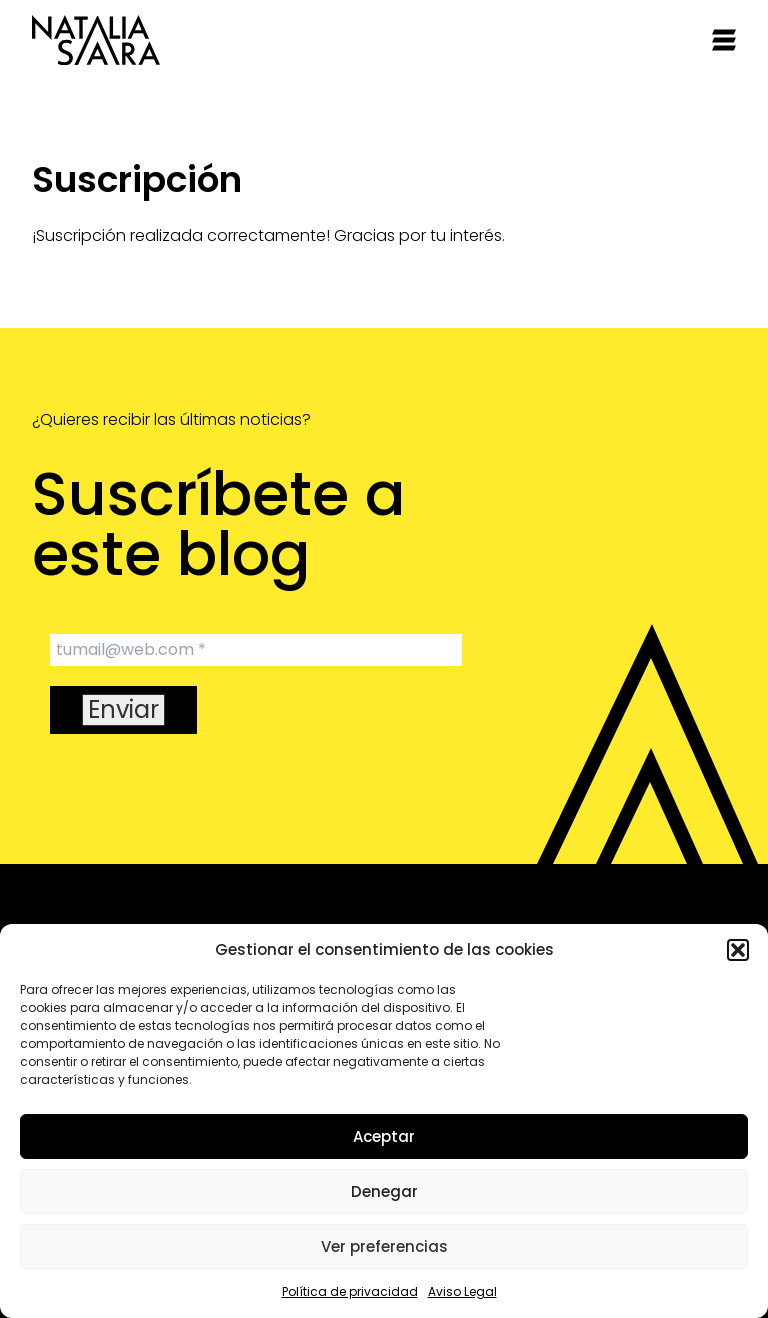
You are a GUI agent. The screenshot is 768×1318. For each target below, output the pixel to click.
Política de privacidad (350, 1291)
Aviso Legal (462, 1291)
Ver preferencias (384, 1246)
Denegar (384, 1191)
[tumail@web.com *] (256, 650)
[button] (738, 950)
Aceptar (384, 1136)
